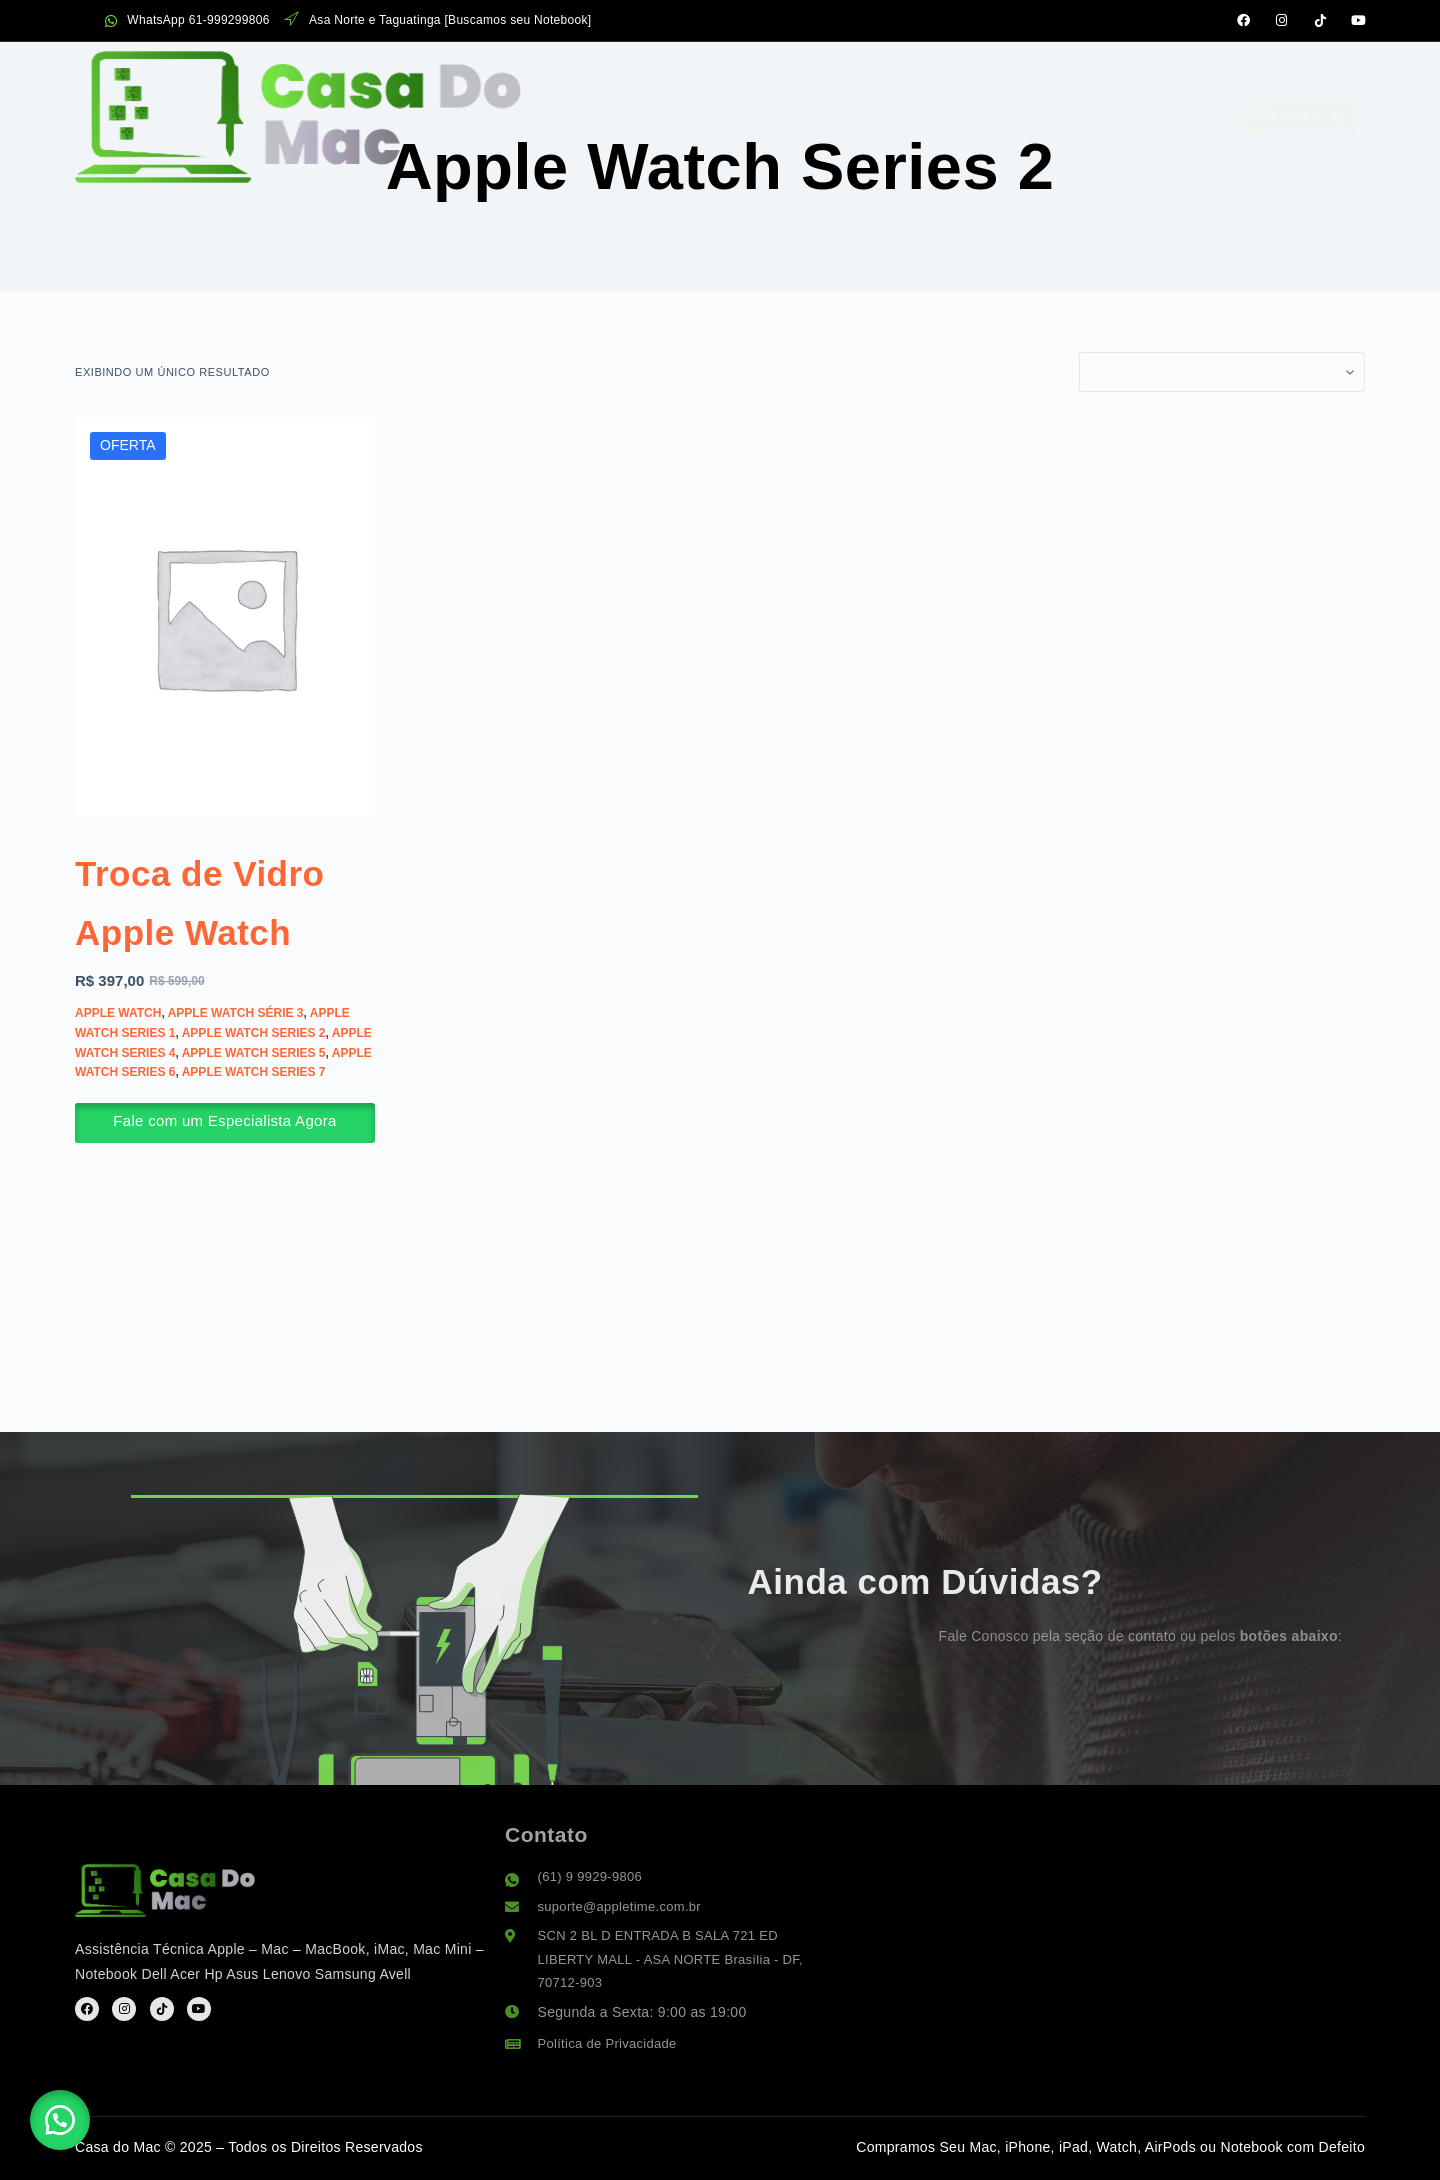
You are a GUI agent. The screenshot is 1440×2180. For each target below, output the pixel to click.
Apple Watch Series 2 (254, 1091)
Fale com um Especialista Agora (224, 1179)
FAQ (930, 77)
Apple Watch (118, 1071)
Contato (1142, 77)
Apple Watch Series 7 (254, 1131)
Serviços (685, 76)
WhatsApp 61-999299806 (187, 20)
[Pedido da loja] (1222, 372)
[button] (70, 2110)
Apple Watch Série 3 (236, 1071)
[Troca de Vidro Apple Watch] (225, 617)
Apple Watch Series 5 (254, 1111)
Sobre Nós (826, 77)
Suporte (1025, 77)
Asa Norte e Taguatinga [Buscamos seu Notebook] (438, 20)
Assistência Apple (508, 77)
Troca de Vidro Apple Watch (203, 929)
